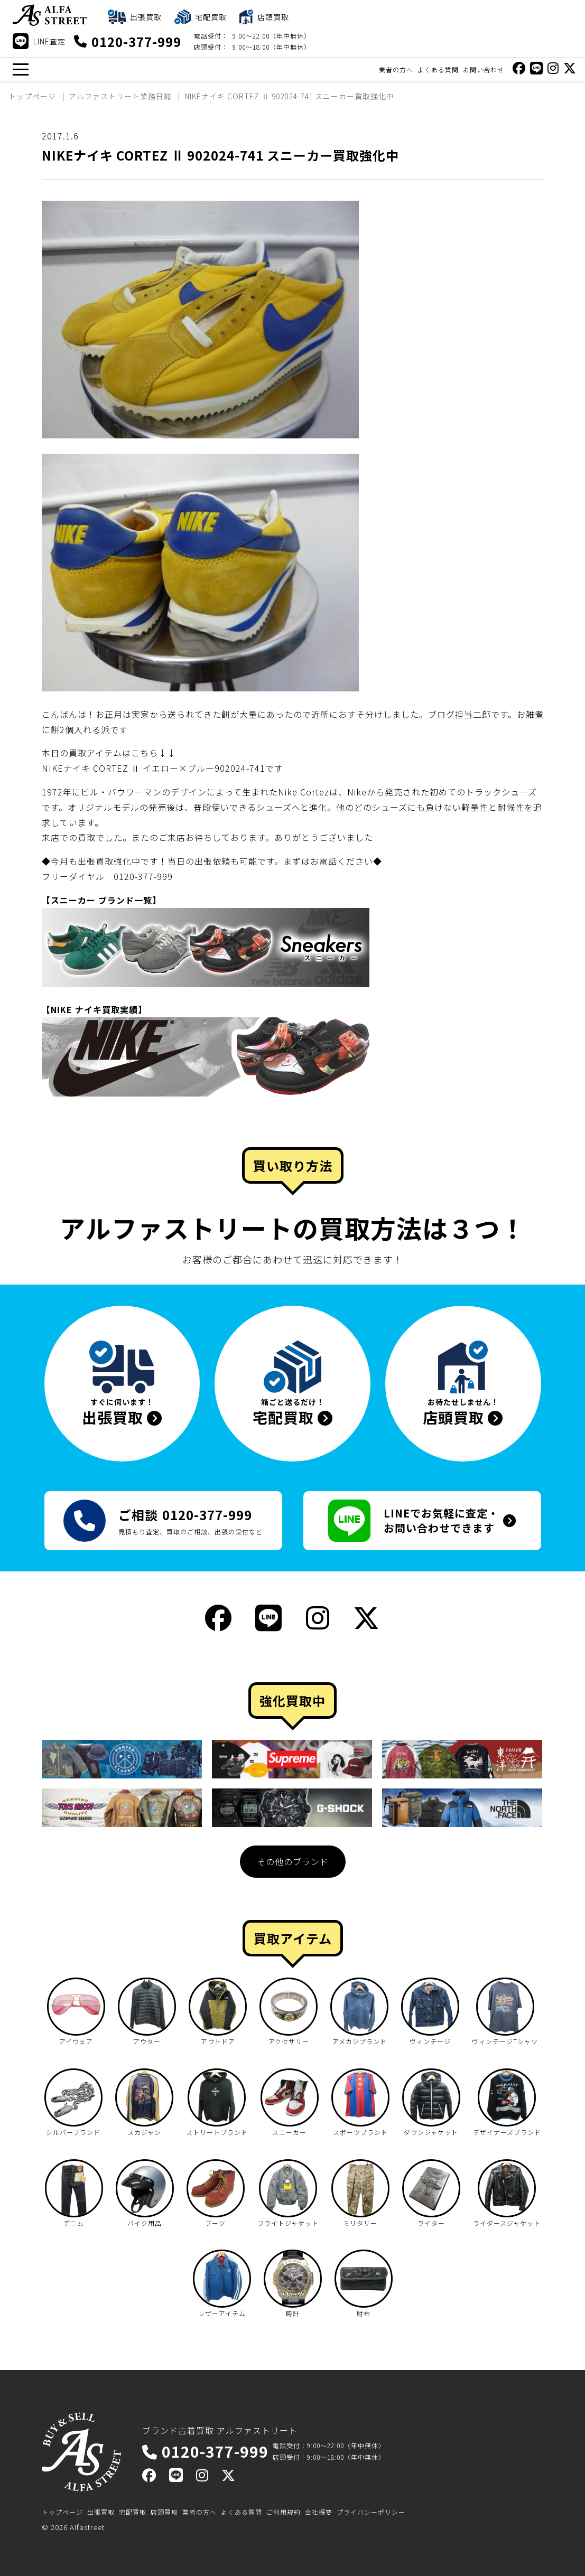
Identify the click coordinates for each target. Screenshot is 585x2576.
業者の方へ (396, 69)
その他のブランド (293, 1861)
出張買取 (101, 2511)
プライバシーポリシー (371, 2511)
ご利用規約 (283, 2511)
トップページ (62, 2511)
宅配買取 (132, 2511)
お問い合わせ (483, 69)
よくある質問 (438, 69)
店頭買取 (164, 2511)
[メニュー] (20, 69)
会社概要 (318, 2511)
